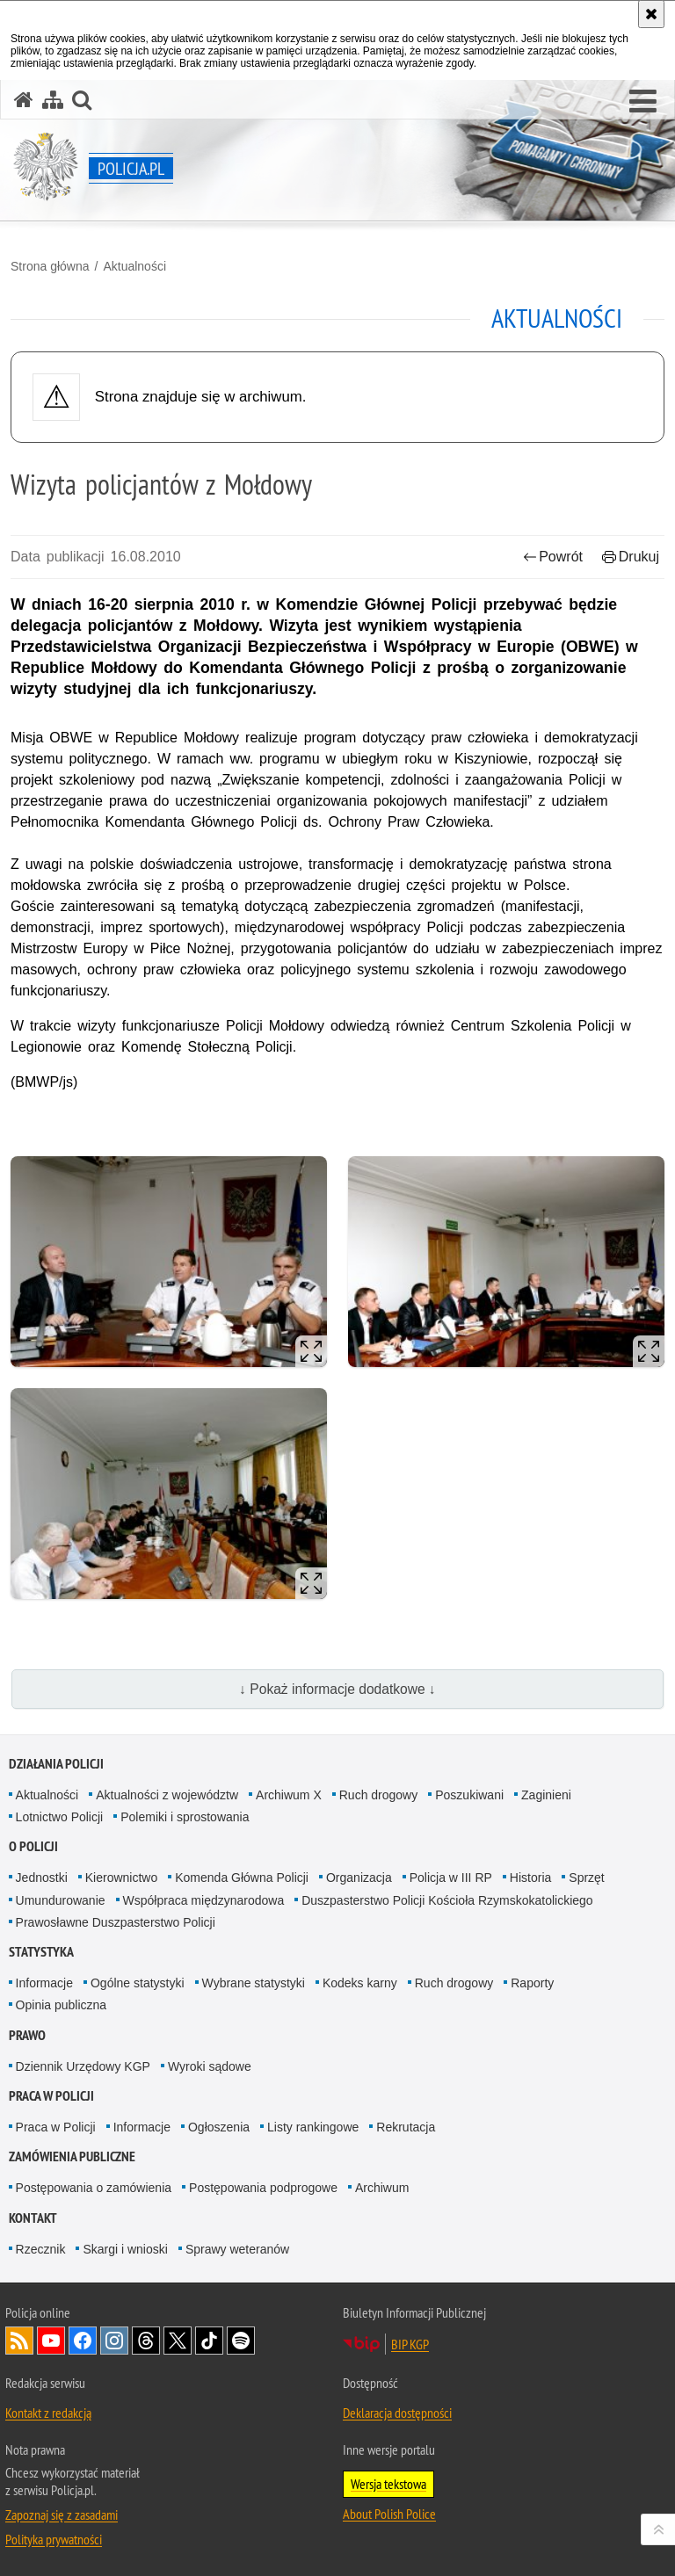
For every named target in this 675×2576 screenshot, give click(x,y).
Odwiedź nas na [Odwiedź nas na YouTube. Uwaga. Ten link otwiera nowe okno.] (51, 2340)
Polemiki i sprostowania (184, 1817)
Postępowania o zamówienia (93, 2188)
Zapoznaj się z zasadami (61, 2514)
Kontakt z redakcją (48, 2412)
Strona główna (50, 266)
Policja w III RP (451, 1877)
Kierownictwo (121, 1877)
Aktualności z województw (167, 1795)
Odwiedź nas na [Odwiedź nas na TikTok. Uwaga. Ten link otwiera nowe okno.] (209, 2340)
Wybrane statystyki (253, 1983)
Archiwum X (289, 1795)
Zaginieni (546, 1795)
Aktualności (134, 266)
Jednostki (42, 1877)
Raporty (532, 1983)
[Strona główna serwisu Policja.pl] (23, 100)
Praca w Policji (51, 2096)
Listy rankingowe (313, 2127)
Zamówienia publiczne (72, 2156)
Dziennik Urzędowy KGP (83, 2066)
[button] (643, 101)
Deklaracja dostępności (397, 2412)
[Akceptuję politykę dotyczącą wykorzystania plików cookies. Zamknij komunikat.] (651, 14)
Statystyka (41, 1952)
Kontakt (33, 2218)
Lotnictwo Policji (60, 1817)
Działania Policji (56, 1764)
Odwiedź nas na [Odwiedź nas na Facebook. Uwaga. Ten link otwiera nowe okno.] (83, 2340)
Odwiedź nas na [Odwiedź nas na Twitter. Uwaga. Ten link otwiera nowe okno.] (177, 2340)
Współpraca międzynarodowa (204, 1900)
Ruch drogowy (378, 1795)
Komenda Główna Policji (241, 1877)
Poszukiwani (469, 1795)
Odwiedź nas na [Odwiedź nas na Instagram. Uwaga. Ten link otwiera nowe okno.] (114, 2340)
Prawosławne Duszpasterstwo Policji (115, 1922)
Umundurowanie (60, 1900)
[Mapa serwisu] (52, 100)
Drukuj (630, 556)
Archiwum (382, 2188)
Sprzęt (586, 1877)
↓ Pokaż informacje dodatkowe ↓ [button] (337, 1689)
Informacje (44, 1983)
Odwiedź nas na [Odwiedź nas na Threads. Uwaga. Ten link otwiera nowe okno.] (146, 2340)
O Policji (33, 1846)
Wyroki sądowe (209, 2066)
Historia (530, 1877)
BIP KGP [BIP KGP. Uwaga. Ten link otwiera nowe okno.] (410, 2344)
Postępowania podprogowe (263, 2188)
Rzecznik (41, 2249)
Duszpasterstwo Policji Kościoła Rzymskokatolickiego (446, 1900)
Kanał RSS (19, 2340)
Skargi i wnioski (125, 2249)
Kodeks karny (360, 1983)
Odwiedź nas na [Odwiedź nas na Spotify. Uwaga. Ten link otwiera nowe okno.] (241, 2340)
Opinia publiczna (61, 2005)
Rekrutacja (405, 2127)
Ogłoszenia (219, 2127)
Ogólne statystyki (138, 1983)
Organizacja (359, 1877)
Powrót (553, 556)
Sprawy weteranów (237, 2249)
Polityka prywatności (53, 2539)
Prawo (27, 2035)
